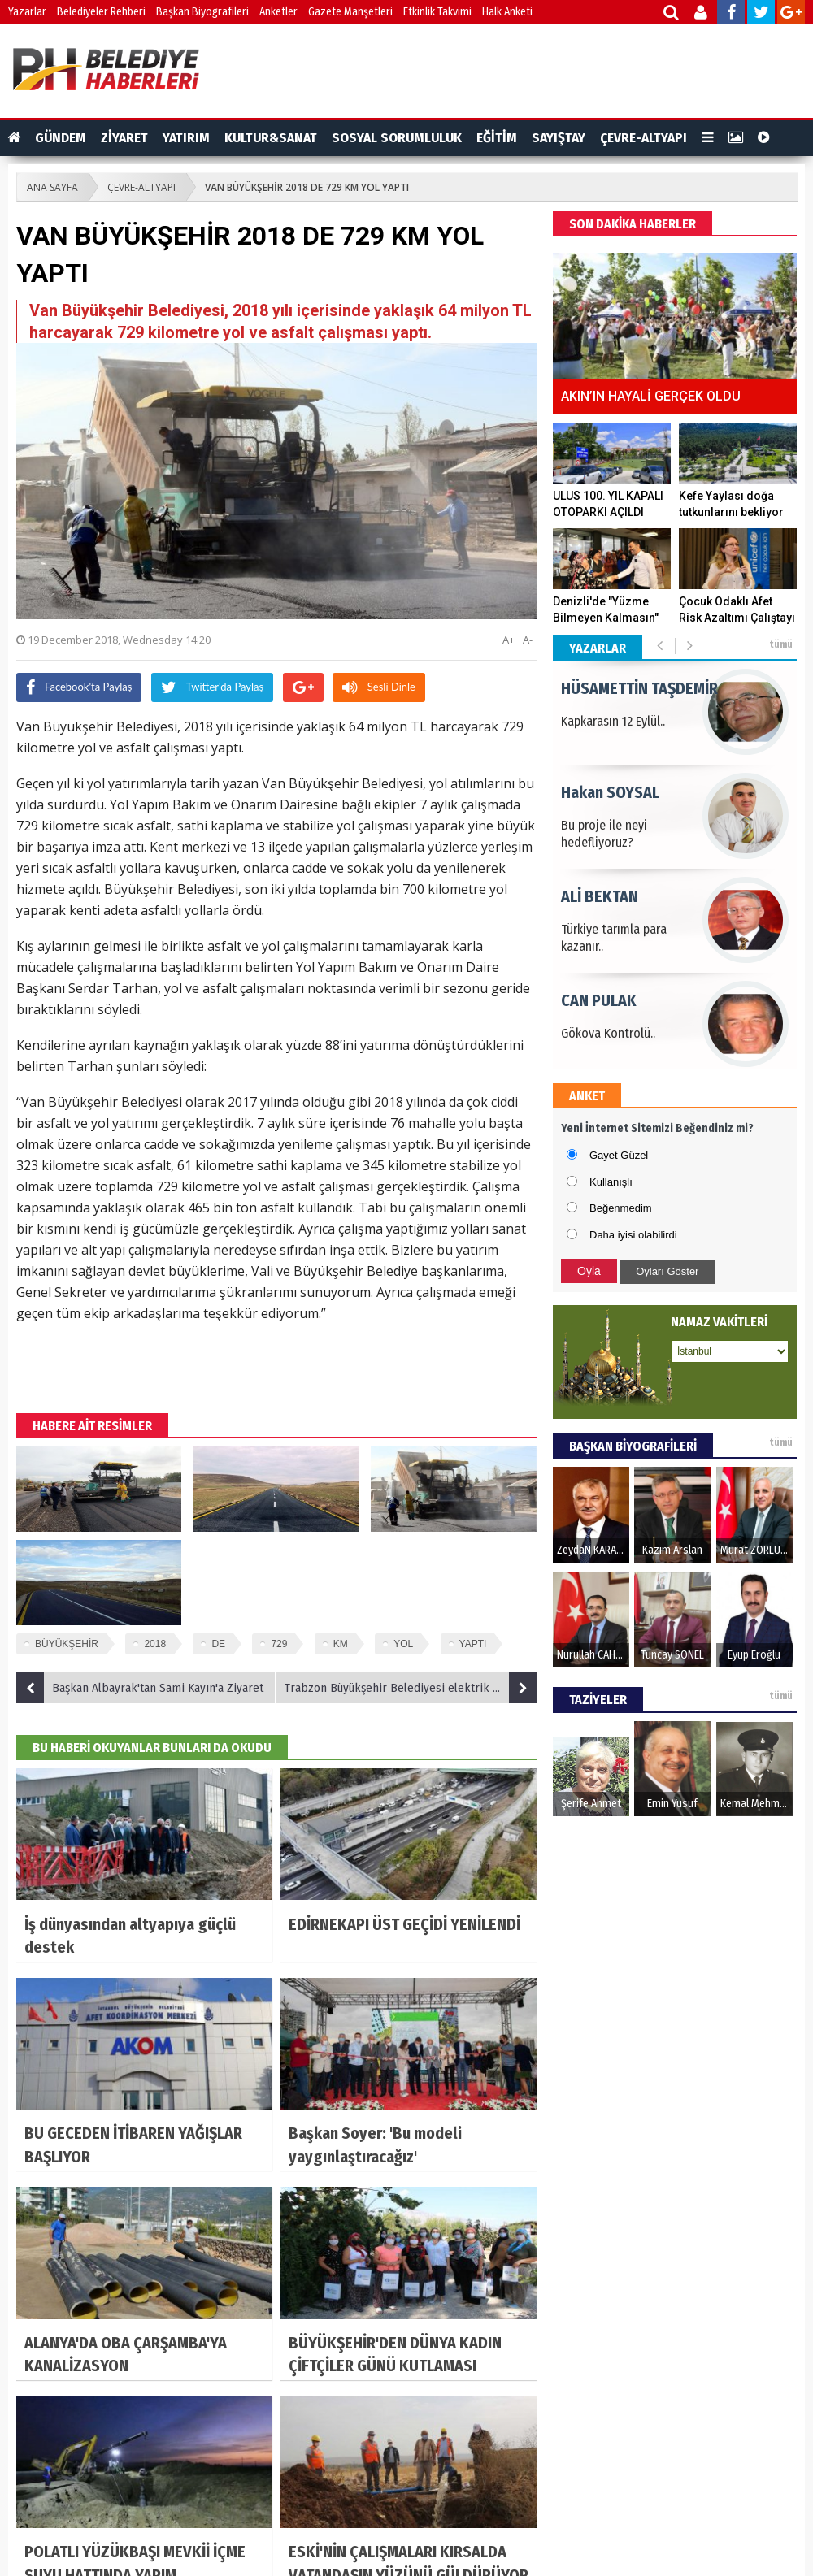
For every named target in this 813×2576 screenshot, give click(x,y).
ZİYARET (124, 137)
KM (340, 1644)
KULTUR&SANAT (270, 137)
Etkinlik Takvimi (437, 12)
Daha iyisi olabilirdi (633, 1235)
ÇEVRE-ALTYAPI (643, 137)
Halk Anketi (507, 12)
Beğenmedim (620, 1208)
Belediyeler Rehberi (101, 12)
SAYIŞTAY (558, 137)
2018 (155, 1644)
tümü (781, 644)
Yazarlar (27, 12)
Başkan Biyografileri (202, 12)
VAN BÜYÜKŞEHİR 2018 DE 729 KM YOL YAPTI (307, 187)
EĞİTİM (496, 137)
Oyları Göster (667, 1271)
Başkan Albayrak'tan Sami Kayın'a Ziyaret (139, 1687)
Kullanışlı (611, 1182)
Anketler (278, 12)
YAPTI (473, 1644)
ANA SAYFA (52, 187)
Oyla (589, 1270)
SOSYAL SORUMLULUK (397, 137)
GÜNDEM (60, 137)
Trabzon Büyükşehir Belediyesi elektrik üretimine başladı (411, 1687)
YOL (403, 1644)
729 (279, 1644)
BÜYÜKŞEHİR (66, 1644)
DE (218, 1644)
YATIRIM (186, 137)
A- (528, 639)
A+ (508, 639)
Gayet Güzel (618, 1155)
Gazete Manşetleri (350, 12)
